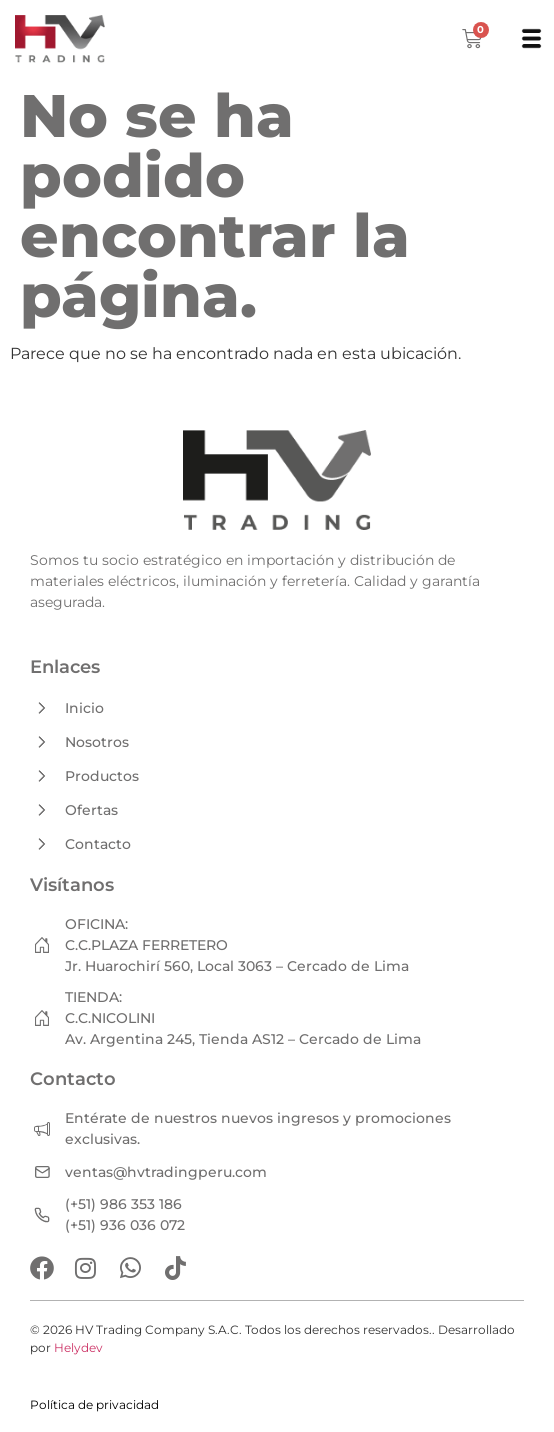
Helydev (78, 1347)
